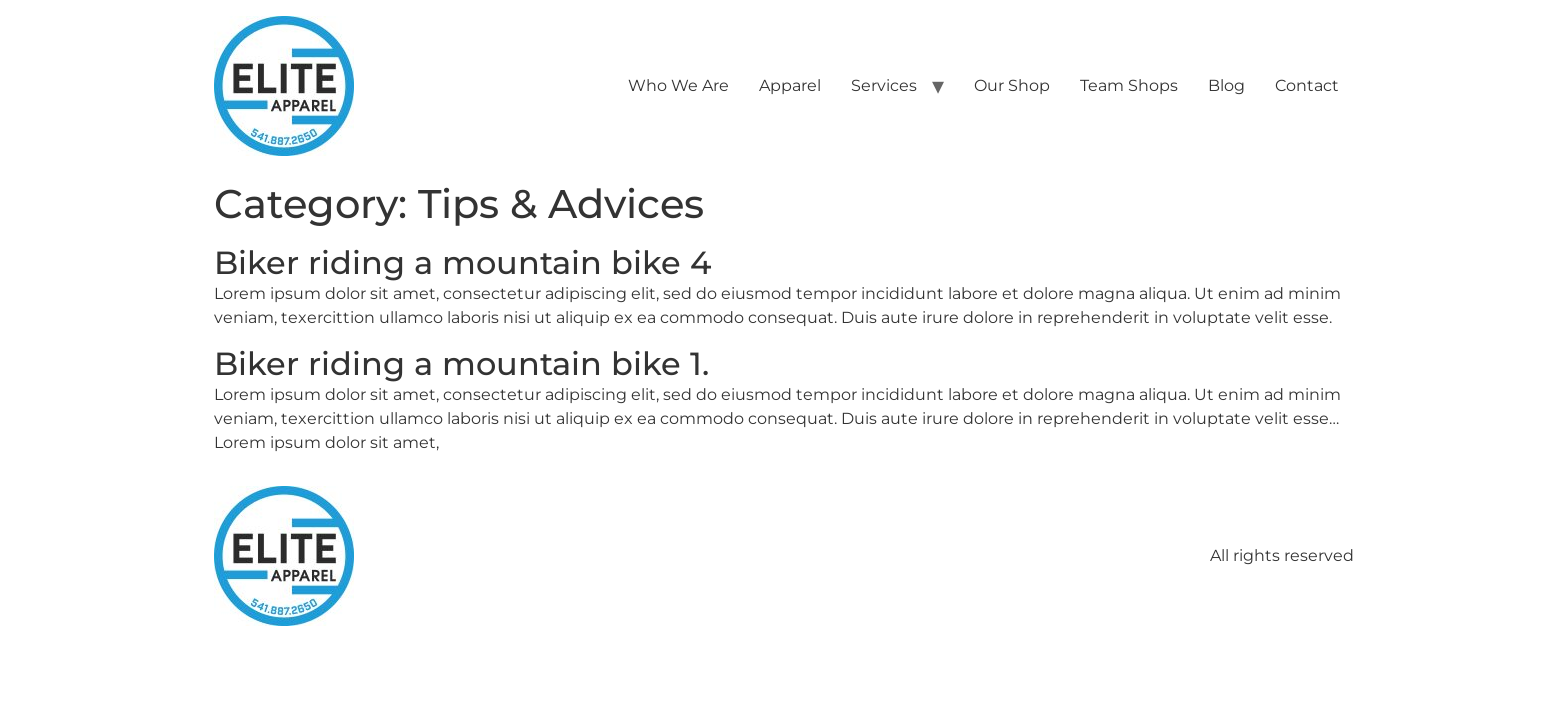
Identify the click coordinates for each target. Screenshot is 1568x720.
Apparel (790, 85)
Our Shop (1012, 85)
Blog (1226, 85)
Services (884, 85)
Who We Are (678, 85)
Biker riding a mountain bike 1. (461, 363)
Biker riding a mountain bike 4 (462, 262)
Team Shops (1129, 85)
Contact (1307, 85)
